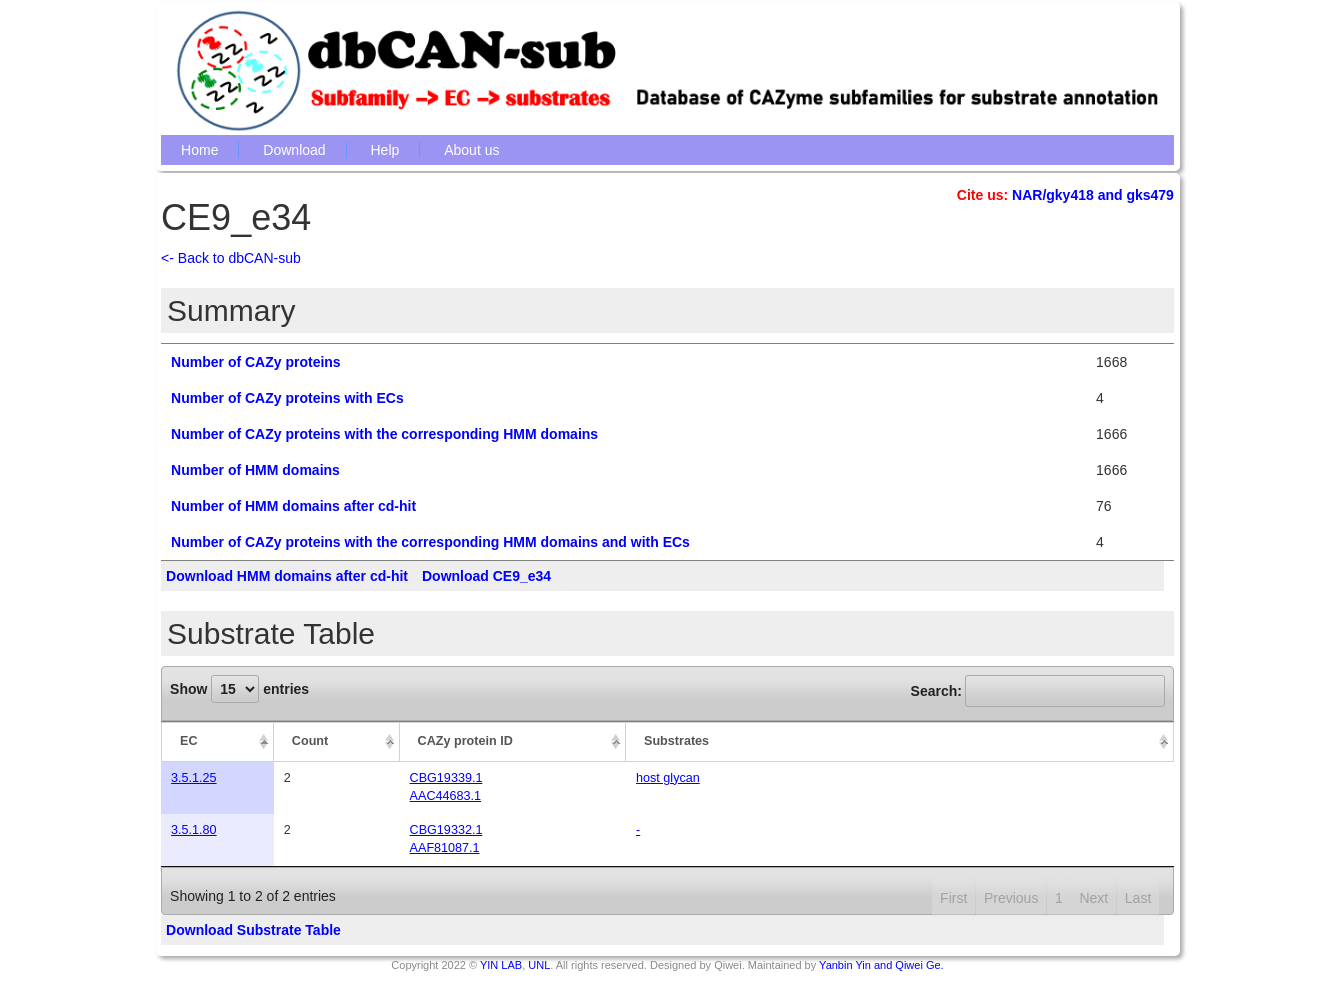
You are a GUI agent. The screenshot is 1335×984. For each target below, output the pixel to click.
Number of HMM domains (255, 470)
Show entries (239, 689)
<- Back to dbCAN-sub (231, 258)
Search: (1038, 691)
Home (199, 150)
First (953, 898)
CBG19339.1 (446, 778)
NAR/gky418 (1053, 195)
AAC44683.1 (445, 796)
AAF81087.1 (445, 848)
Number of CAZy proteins (256, 362)
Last (1138, 898)
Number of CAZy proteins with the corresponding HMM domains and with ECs (430, 542)
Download (294, 150)
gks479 (1149, 195)
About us (471, 150)
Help (385, 150)
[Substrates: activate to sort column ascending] (900, 742)
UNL (539, 965)
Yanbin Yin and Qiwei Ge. (881, 965)
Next (1093, 898)
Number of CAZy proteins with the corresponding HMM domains (384, 434)
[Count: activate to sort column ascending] (337, 742)
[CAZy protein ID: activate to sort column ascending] (513, 742)
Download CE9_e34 (486, 576)
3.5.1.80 (194, 830)
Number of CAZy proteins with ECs (287, 398)
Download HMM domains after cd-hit (287, 576)
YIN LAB (501, 965)
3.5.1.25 (194, 778)
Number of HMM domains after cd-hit (293, 506)
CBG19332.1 (446, 830)
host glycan (668, 778)
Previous (1011, 898)
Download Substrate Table (253, 930)
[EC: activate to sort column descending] (217, 742)
